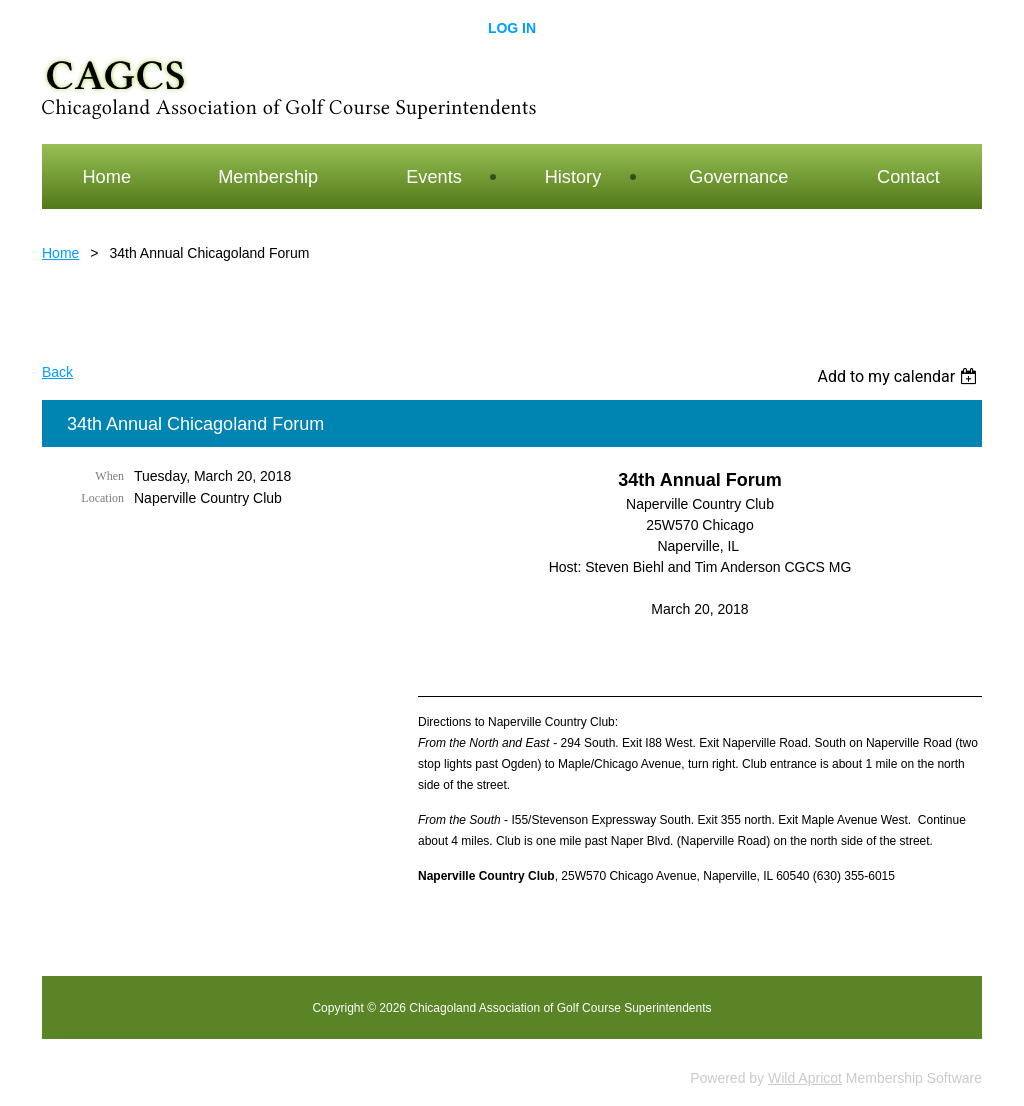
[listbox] (899, 376)
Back (57, 372)
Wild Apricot (805, 1078)
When (109, 476)
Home (60, 253)
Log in (512, 28)
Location (102, 498)
